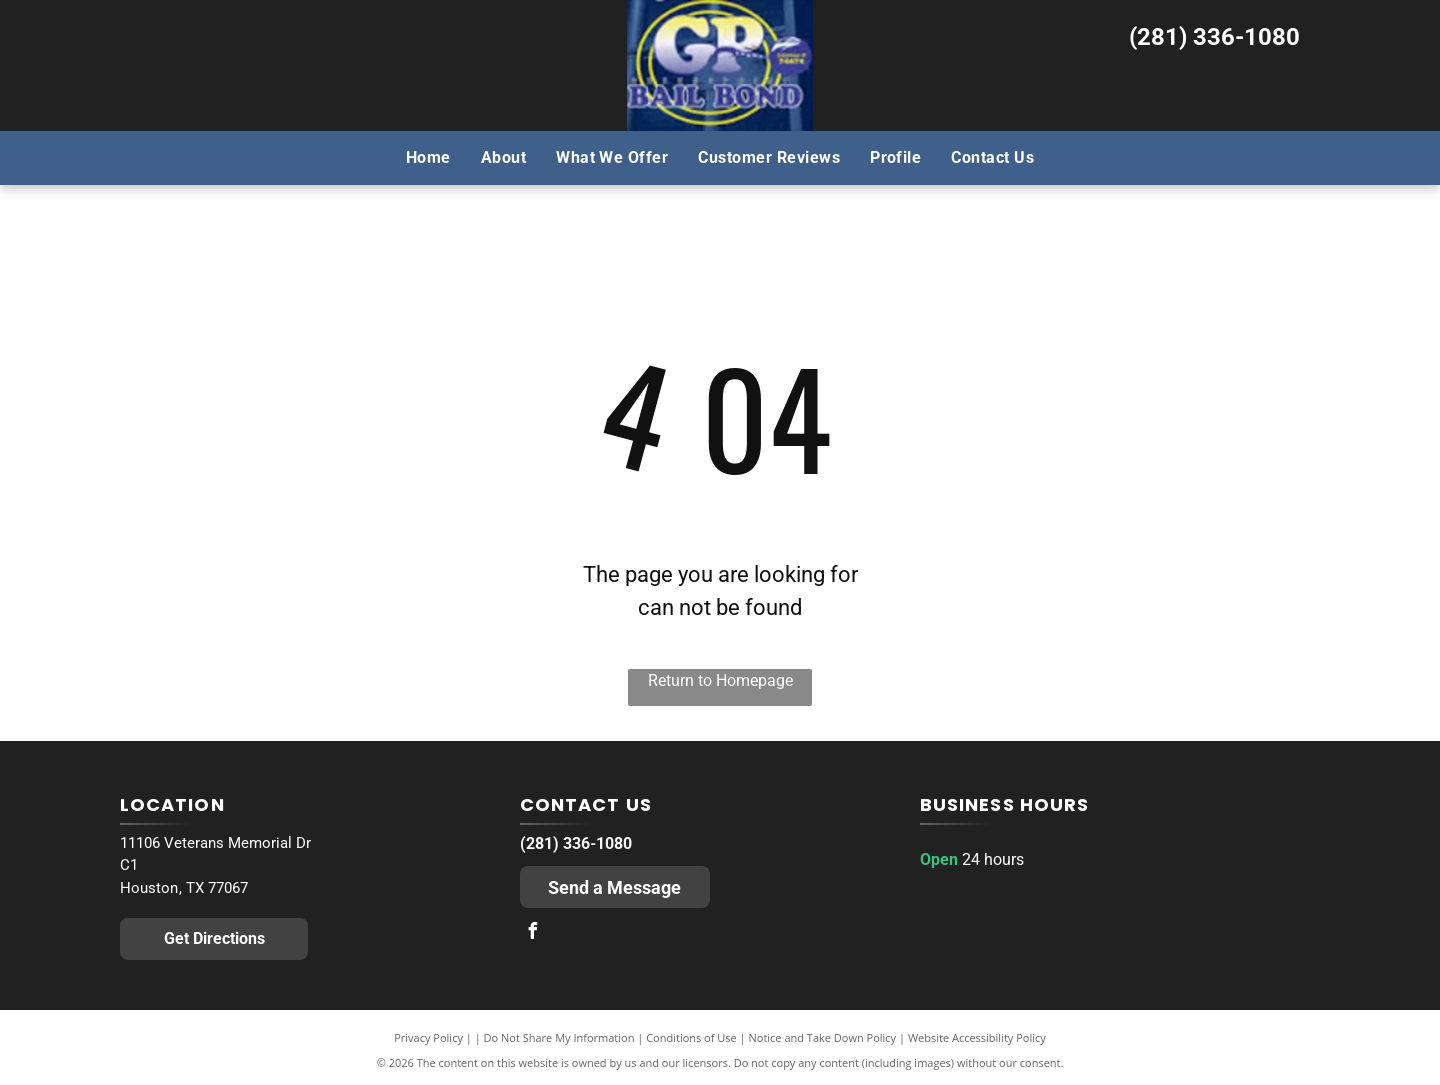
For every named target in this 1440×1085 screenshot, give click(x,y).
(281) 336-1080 (1214, 37)
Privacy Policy (428, 1037)
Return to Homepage (720, 680)
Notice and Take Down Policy (823, 1037)
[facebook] (533, 933)
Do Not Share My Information (559, 1037)
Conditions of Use (691, 1037)
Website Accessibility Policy (977, 1037)
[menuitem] (428, 157)
